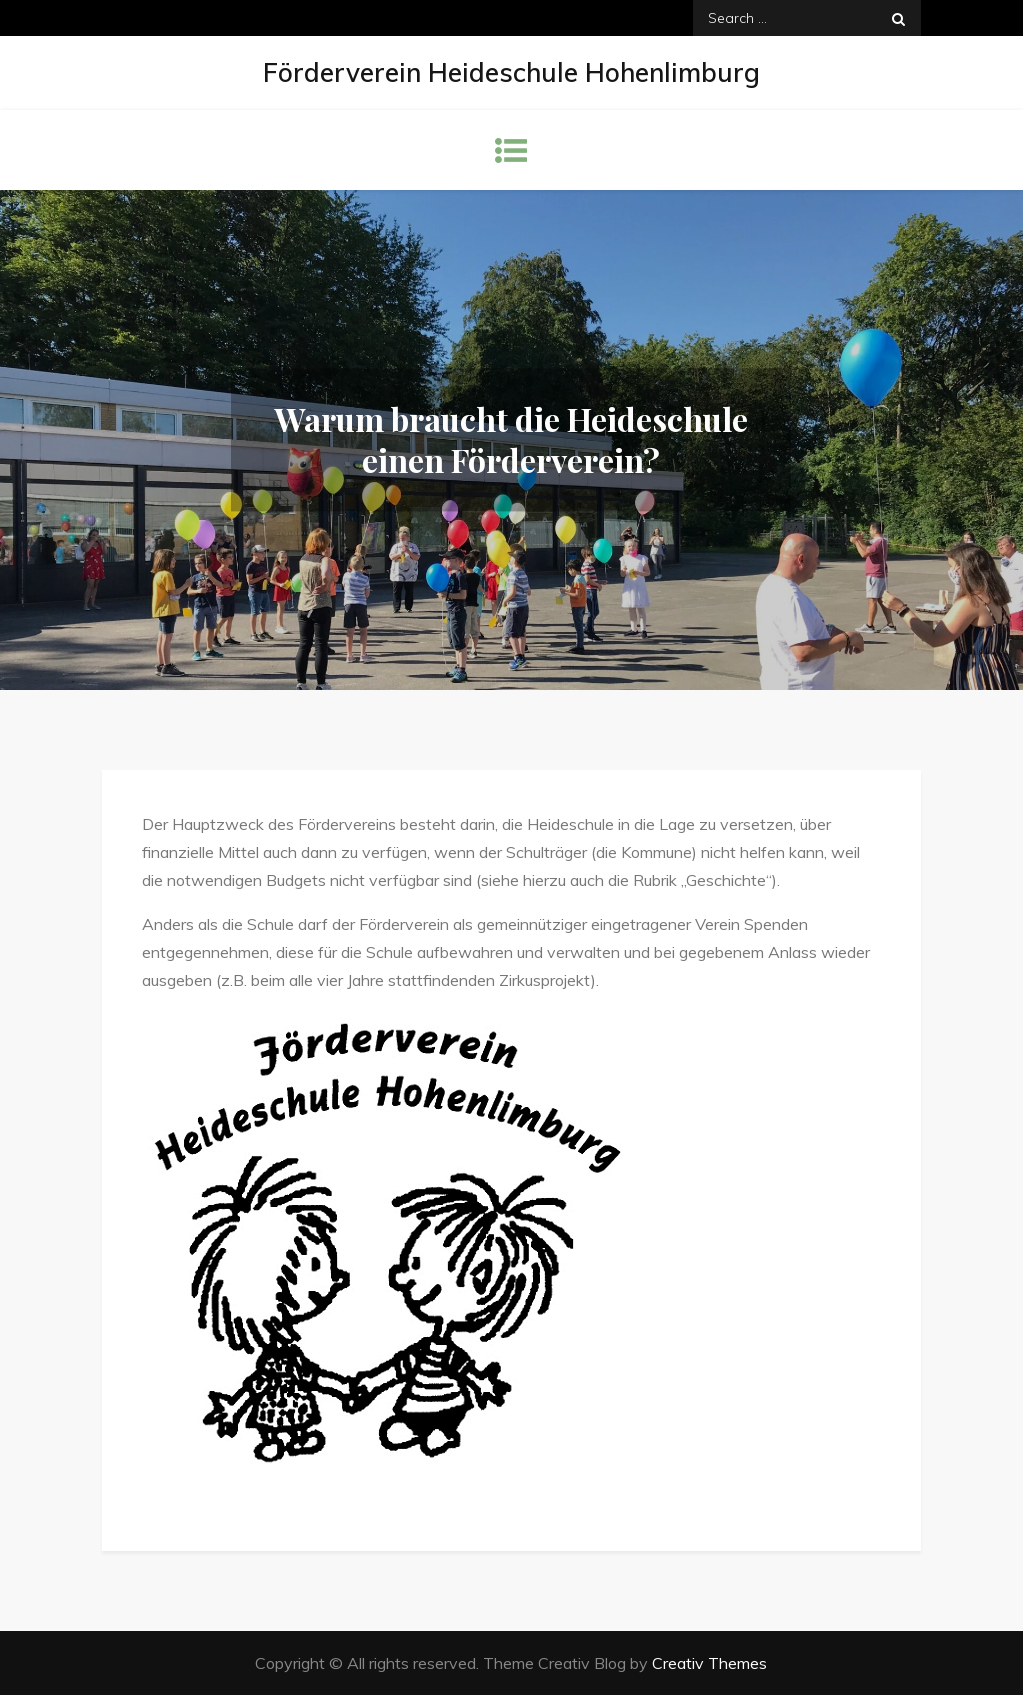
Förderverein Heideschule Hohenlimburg (511, 72)
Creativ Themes (709, 1663)
